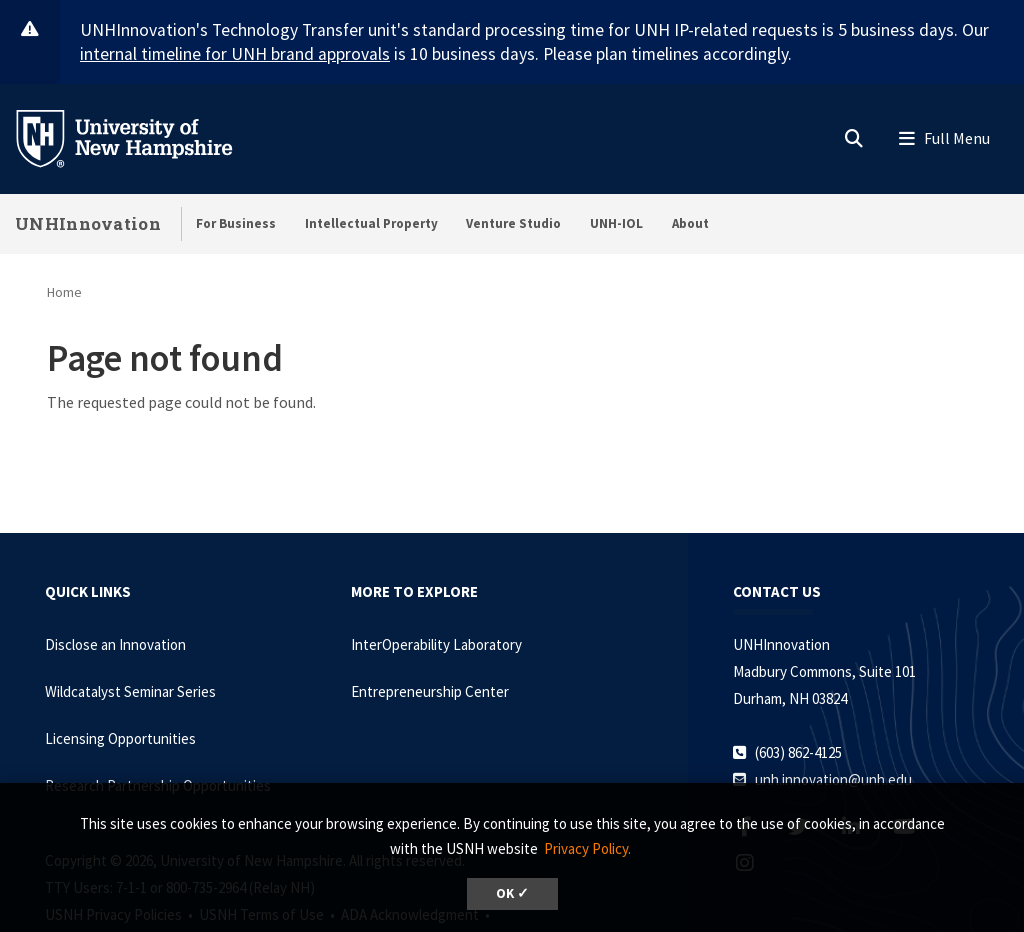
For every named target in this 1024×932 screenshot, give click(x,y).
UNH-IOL (616, 223)
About (690, 223)
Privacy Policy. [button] (587, 848)
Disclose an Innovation (115, 644)
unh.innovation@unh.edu (833, 779)
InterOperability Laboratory (436, 644)
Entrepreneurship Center (430, 691)
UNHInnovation (88, 223)
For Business (236, 223)
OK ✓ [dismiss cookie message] (512, 893)
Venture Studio (513, 223)
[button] (854, 134)
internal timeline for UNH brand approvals (235, 54)
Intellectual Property (371, 223)
